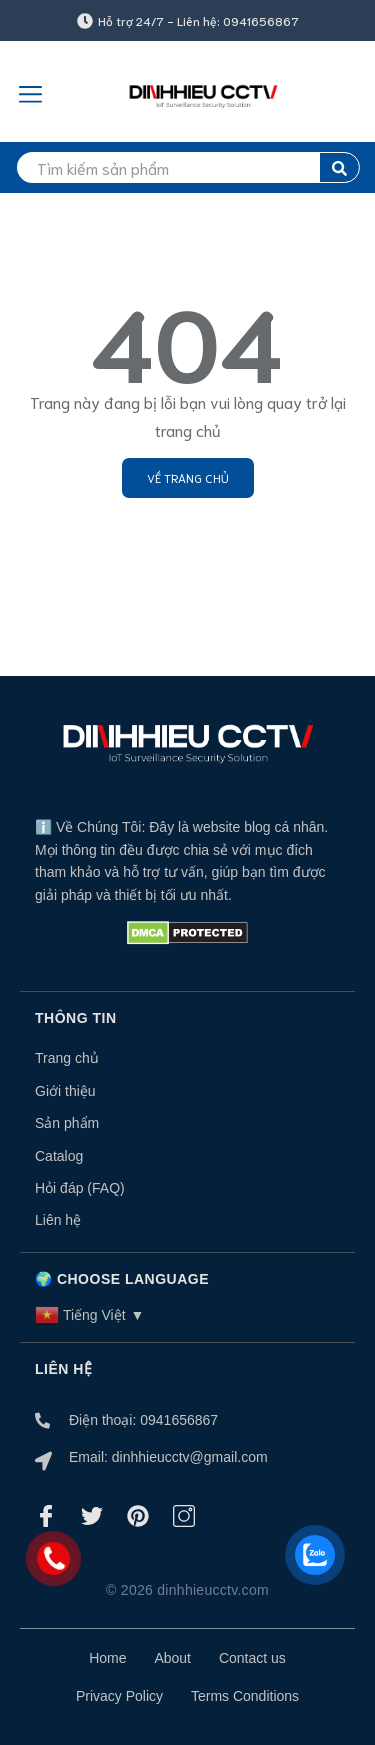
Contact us (252, 1658)
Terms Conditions (245, 1696)
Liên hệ (58, 1220)
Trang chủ (67, 1058)
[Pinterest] (138, 1516)
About (172, 1658)
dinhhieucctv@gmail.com (190, 1457)
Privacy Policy (119, 1696)
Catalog (59, 1156)
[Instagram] (184, 1516)
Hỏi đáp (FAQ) (80, 1188)
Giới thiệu (65, 1091)
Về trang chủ (188, 477)
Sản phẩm (67, 1123)
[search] (187, 167)
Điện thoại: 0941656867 (143, 1420)
